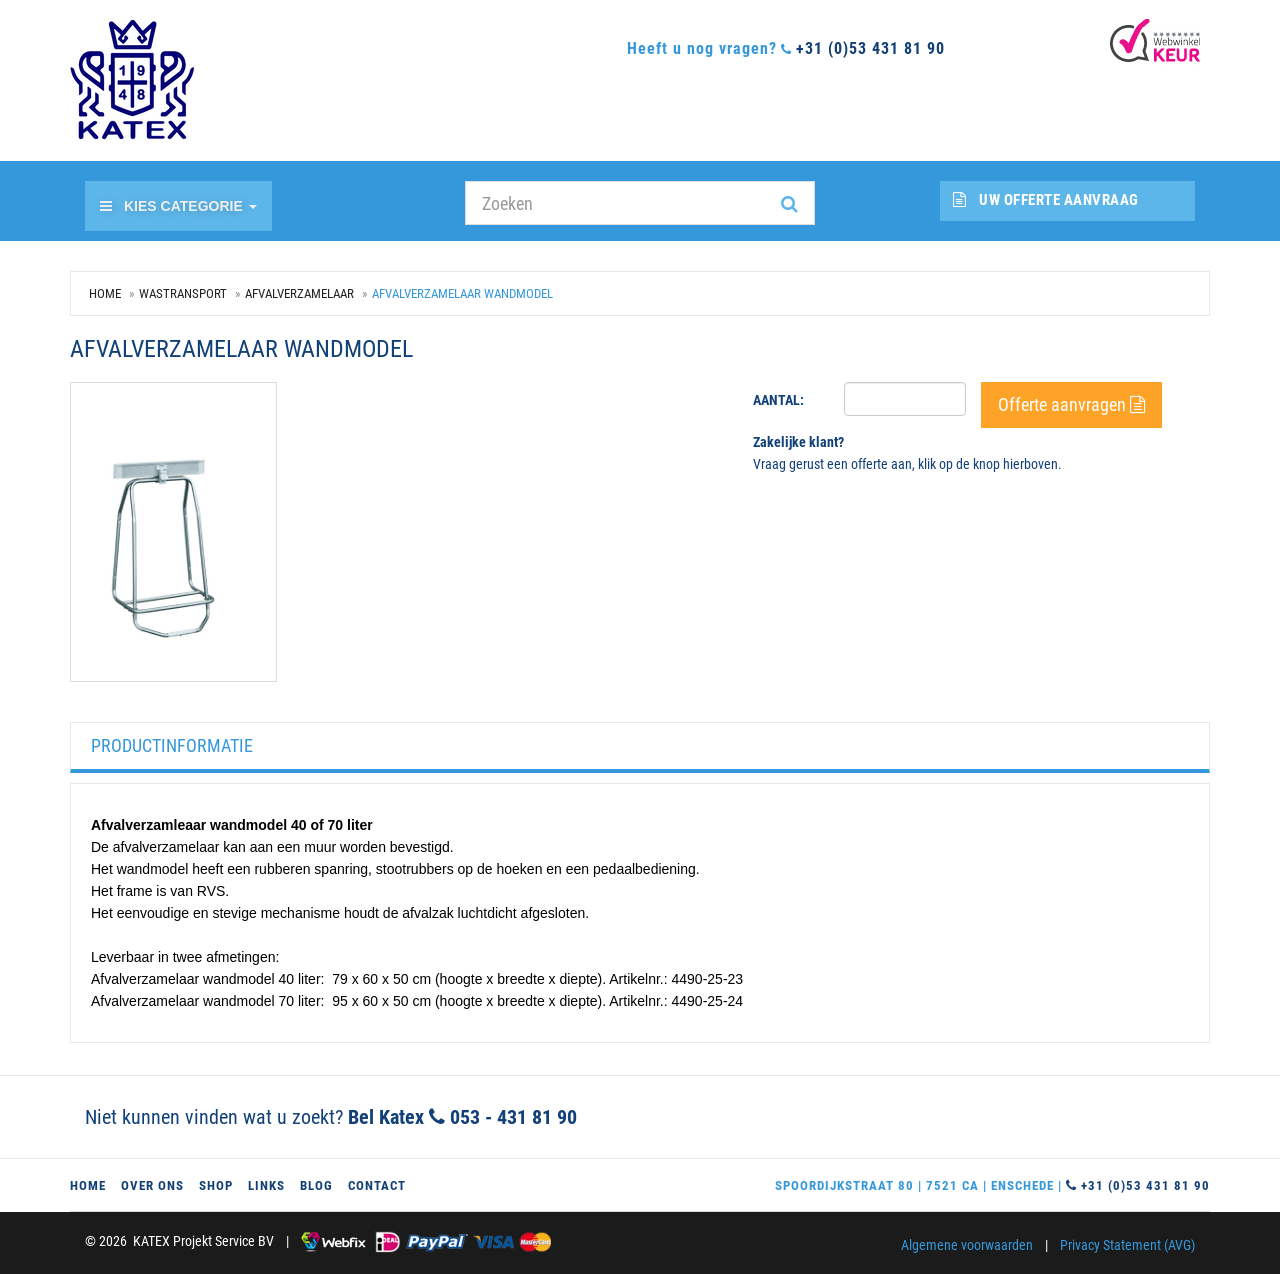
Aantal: (778, 400)
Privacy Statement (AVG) (1127, 1245)
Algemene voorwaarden (967, 1245)
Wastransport (183, 293)
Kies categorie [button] (178, 206)
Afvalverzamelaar (299, 293)
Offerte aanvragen (1071, 404)
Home (105, 293)
